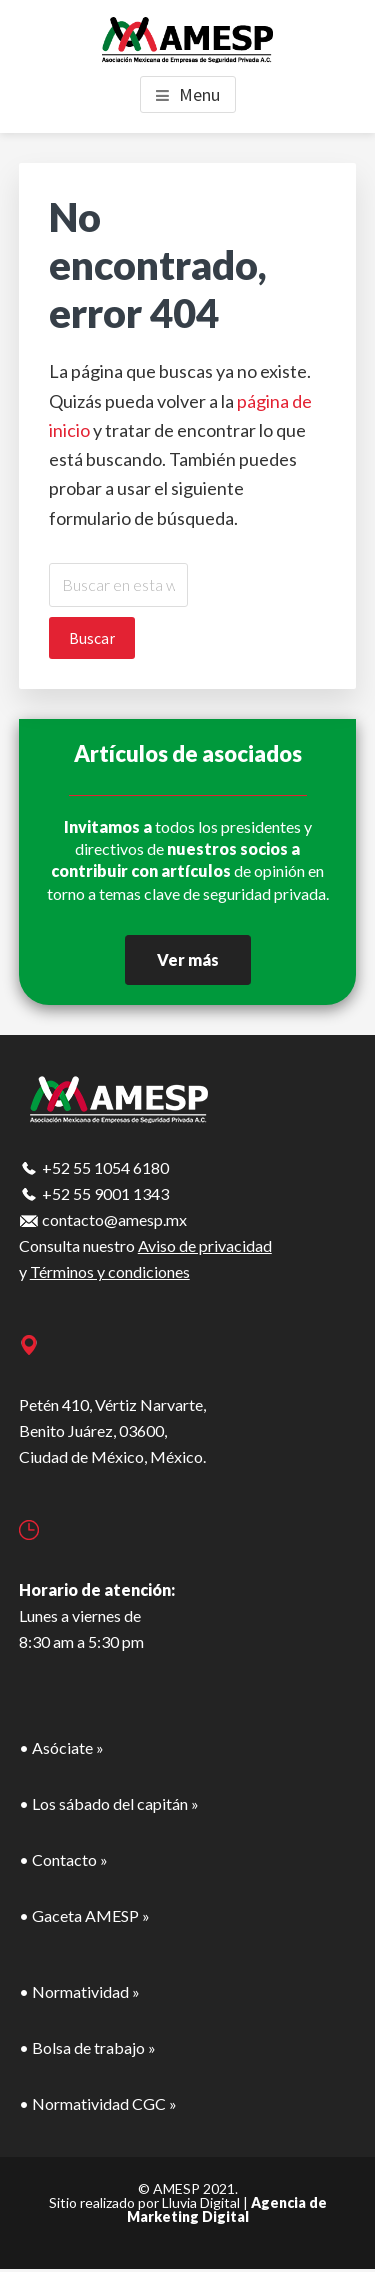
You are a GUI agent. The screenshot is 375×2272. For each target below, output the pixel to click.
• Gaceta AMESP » (84, 1915)
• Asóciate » (61, 1747)
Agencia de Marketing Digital (227, 2209)
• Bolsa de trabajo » (87, 2047)
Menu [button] (199, 94)
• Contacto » (63, 1859)
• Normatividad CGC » (98, 2103)
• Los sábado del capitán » (109, 1803)
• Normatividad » (79, 1991)
